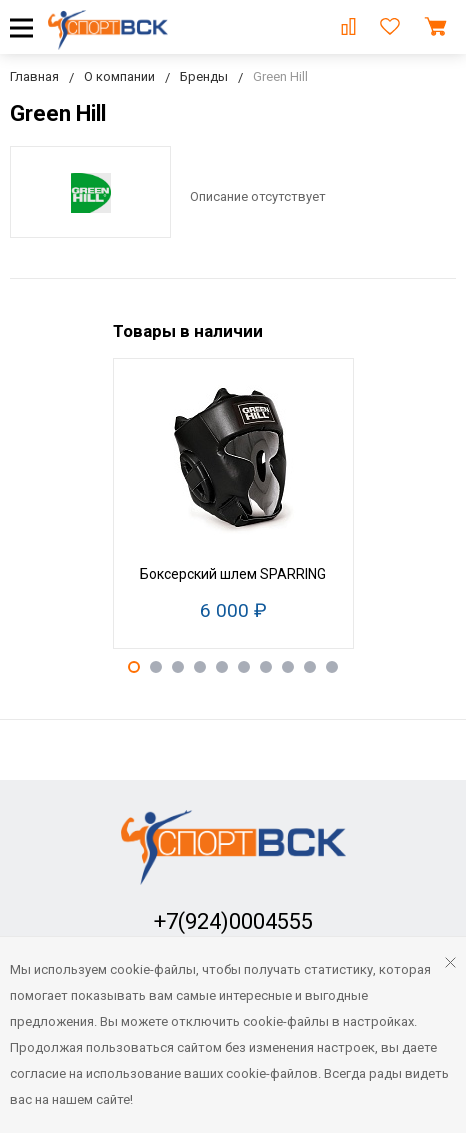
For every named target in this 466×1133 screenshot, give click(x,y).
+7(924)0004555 (233, 921)
